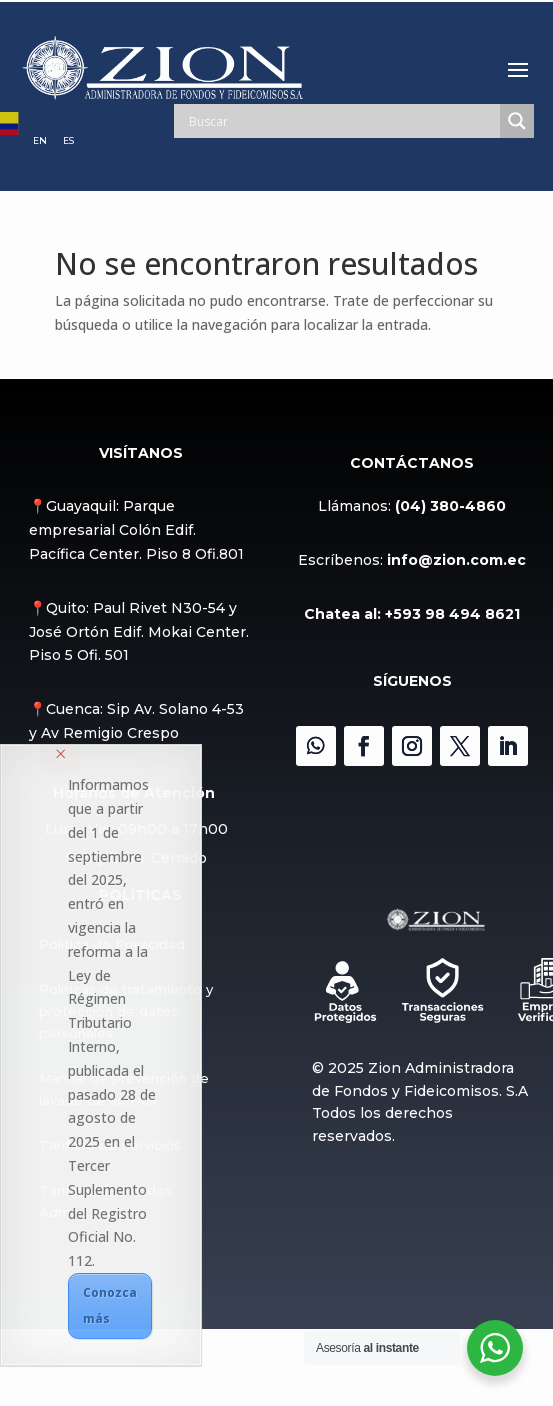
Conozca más (110, 1305)
